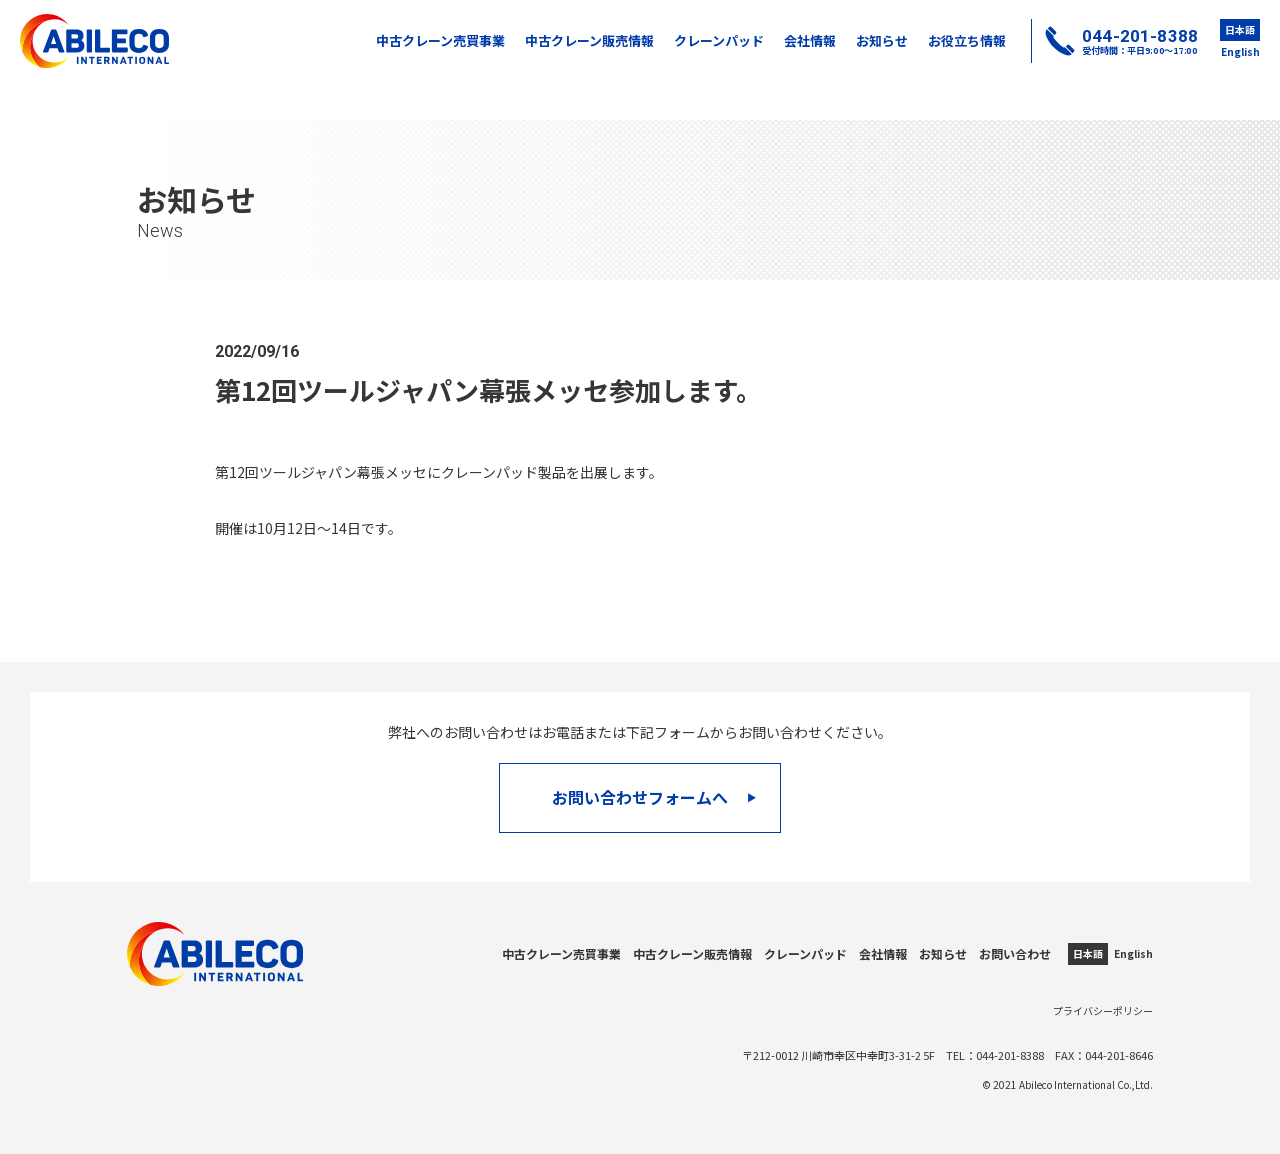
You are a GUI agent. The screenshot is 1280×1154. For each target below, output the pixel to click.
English (1240, 51)
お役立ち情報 (967, 40)
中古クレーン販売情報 (589, 40)
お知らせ (882, 40)
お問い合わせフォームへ (655, 797)
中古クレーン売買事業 (440, 40)
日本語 (1240, 29)
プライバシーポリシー (1103, 1010)
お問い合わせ (1015, 954)
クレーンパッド (719, 40)
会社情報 (810, 40)
